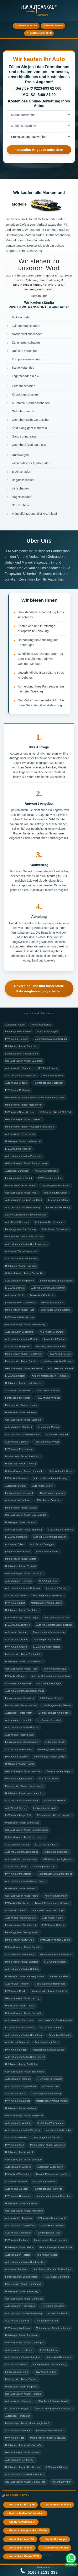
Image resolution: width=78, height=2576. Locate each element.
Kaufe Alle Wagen (56, 2539)
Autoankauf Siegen (20, 2547)
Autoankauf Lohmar (56, 2547)
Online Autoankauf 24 (22, 2521)
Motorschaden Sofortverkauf (26, 2513)
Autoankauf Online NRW (24, 2556)
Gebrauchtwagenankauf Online (28, 2530)
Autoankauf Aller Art (21, 2539)
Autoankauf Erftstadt (22, 2504)
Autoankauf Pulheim (58, 2504)
